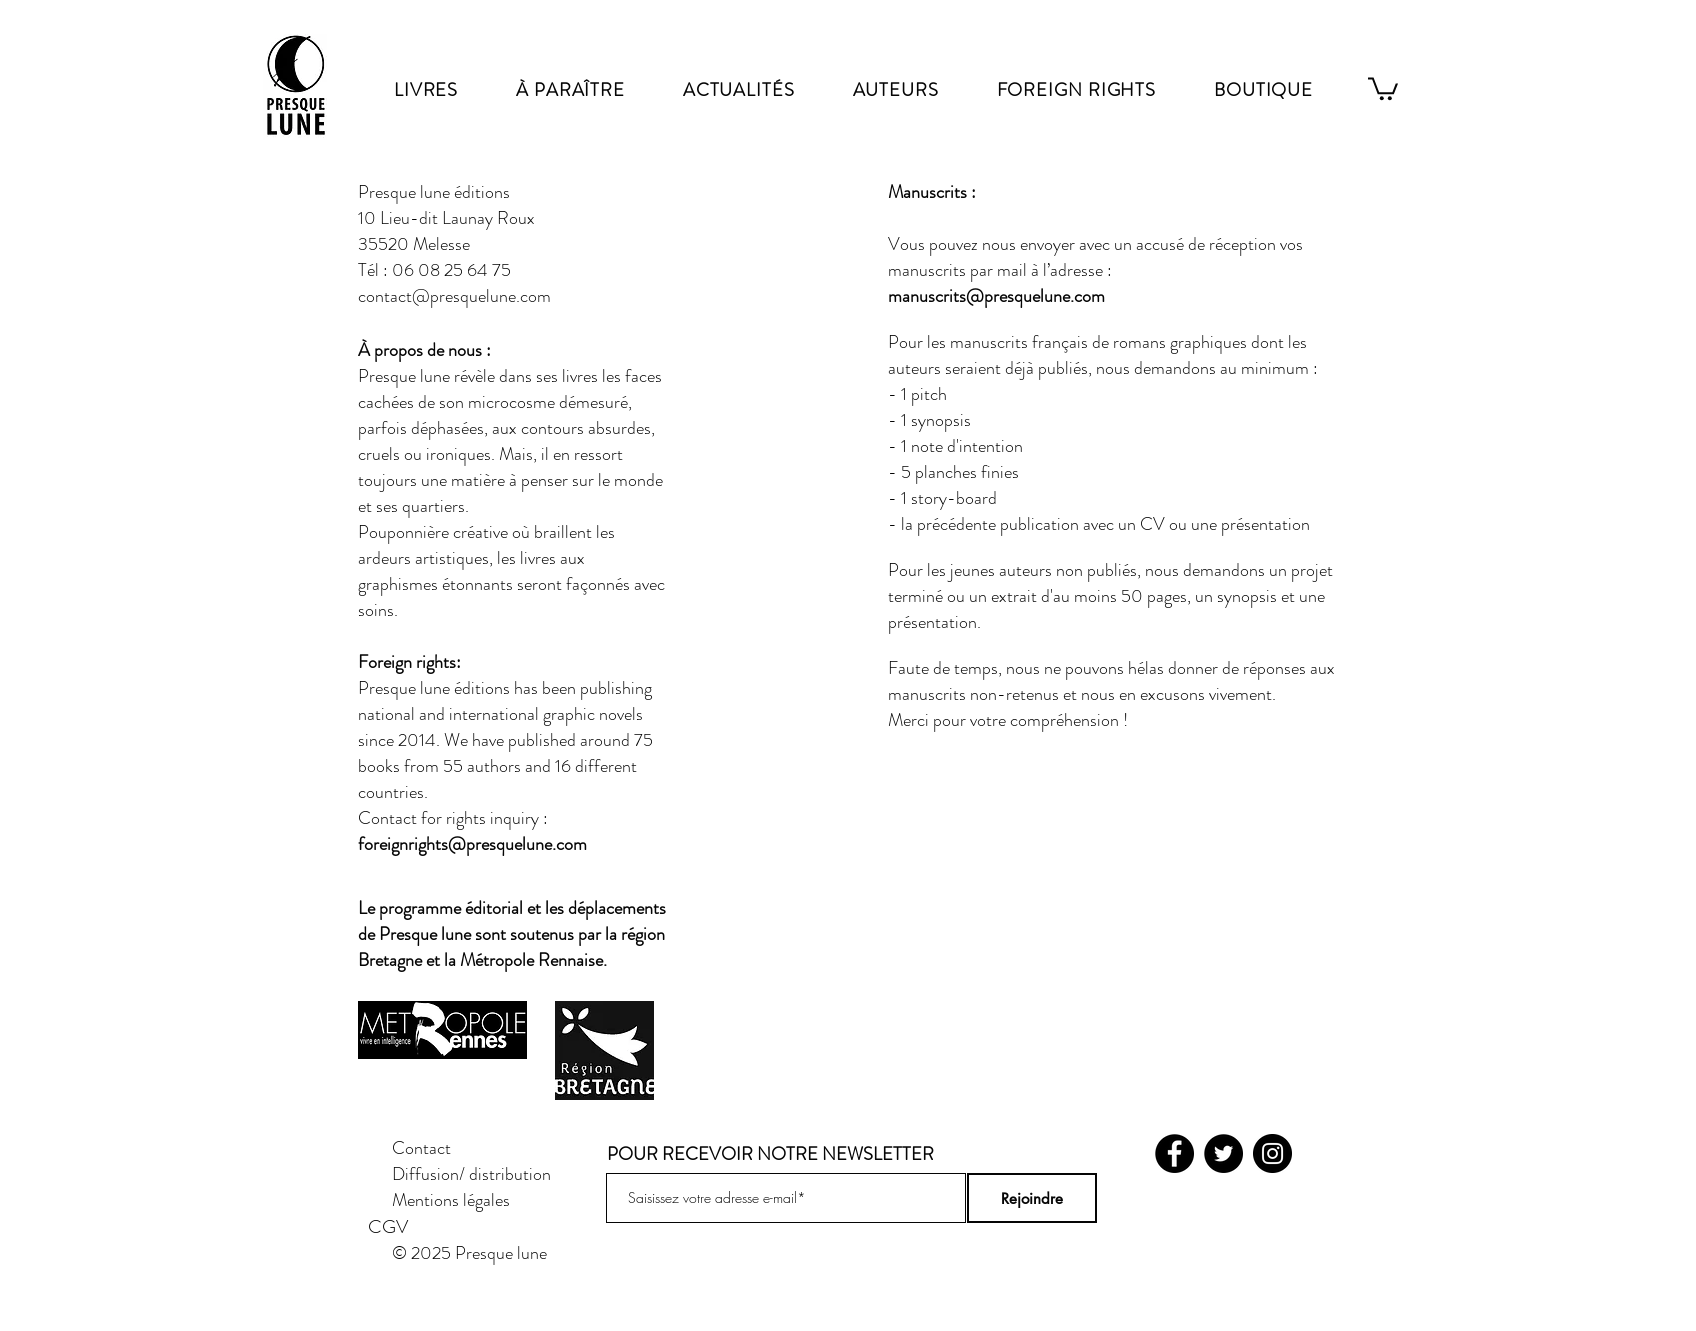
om (1093, 296)
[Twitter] (1223, 1153)
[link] (1383, 87)
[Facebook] (1174, 1153)
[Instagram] (1272, 1153)
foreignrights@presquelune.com (472, 844)
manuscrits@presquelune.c (985, 296)
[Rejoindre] (1032, 1198)
